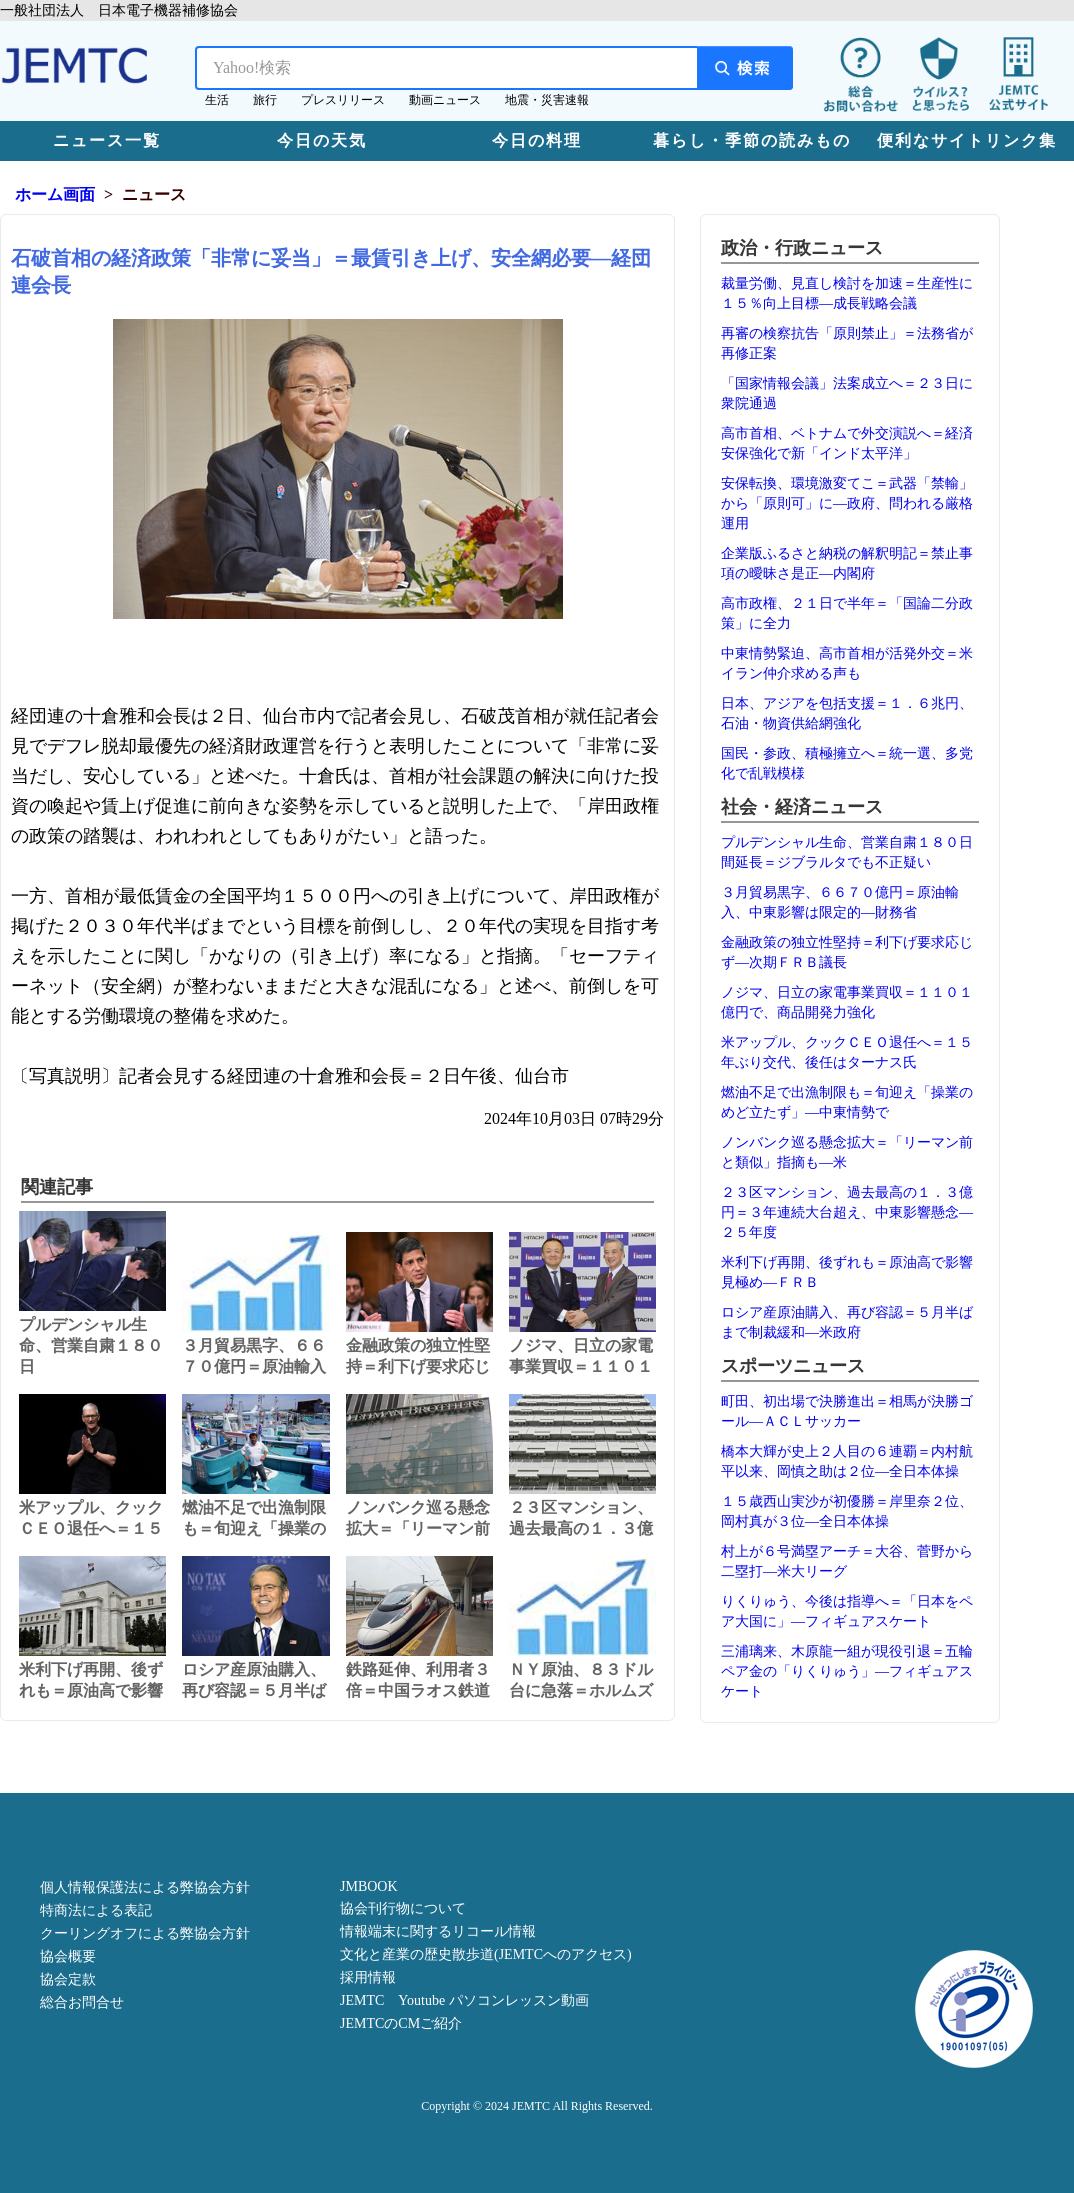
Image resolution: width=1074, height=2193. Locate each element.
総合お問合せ (82, 2002)
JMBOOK (369, 1886)
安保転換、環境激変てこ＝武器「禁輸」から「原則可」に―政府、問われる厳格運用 (847, 503)
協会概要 (68, 1956)
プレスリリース (343, 100)
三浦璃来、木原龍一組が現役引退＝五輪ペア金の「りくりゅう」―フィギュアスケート (847, 1671)
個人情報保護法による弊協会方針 (145, 1887)
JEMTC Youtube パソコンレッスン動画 (464, 2000)
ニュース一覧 (107, 140)
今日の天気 (322, 140)
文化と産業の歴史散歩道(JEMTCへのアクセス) (486, 1954)
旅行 (265, 100)
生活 (217, 100)
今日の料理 (537, 140)
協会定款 (68, 1979)
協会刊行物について (403, 1908)
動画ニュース (445, 100)
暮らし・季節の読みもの (752, 140)
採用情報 (368, 1977)
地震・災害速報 (547, 100)
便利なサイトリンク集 (967, 140)
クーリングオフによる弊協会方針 (145, 1933)
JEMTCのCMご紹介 (401, 2023)
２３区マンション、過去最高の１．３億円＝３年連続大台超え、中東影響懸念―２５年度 (847, 1212)
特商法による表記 (96, 1910)
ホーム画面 (55, 194)
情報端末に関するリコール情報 (438, 1931)
